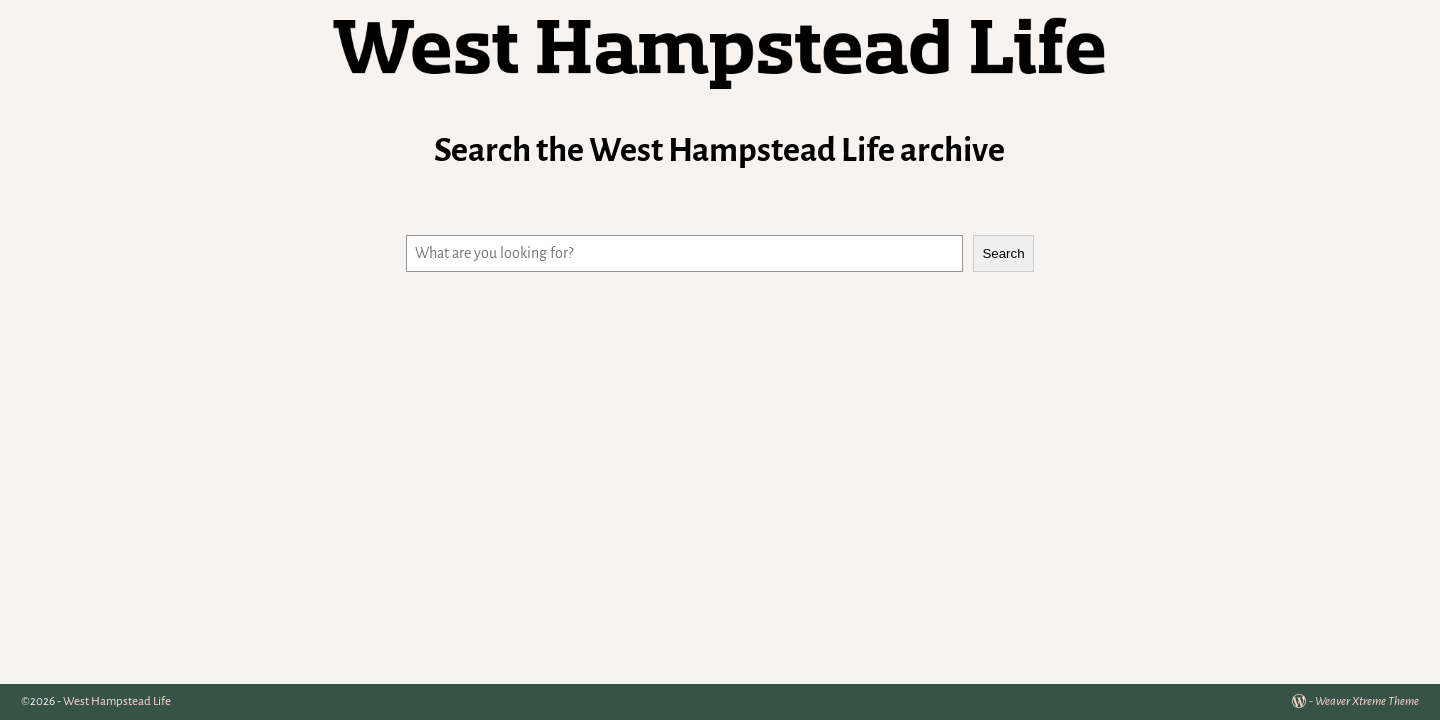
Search (1003, 253)
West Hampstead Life (117, 701)
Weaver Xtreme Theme (1367, 701)
